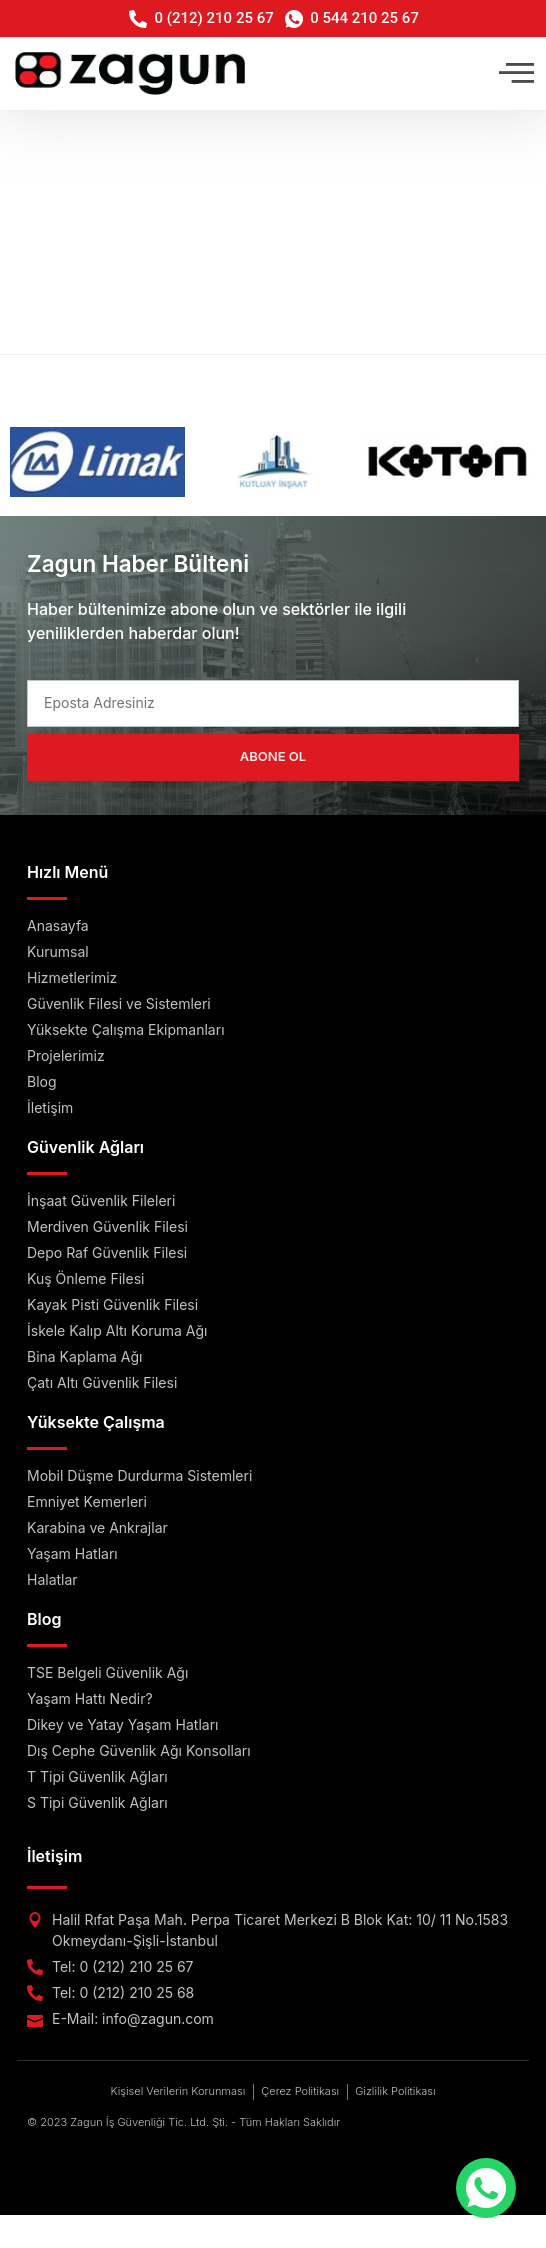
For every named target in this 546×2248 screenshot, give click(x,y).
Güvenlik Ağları (85, 1147)
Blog (44, 1619)
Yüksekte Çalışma (96, 1422)
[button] (516, 73)
